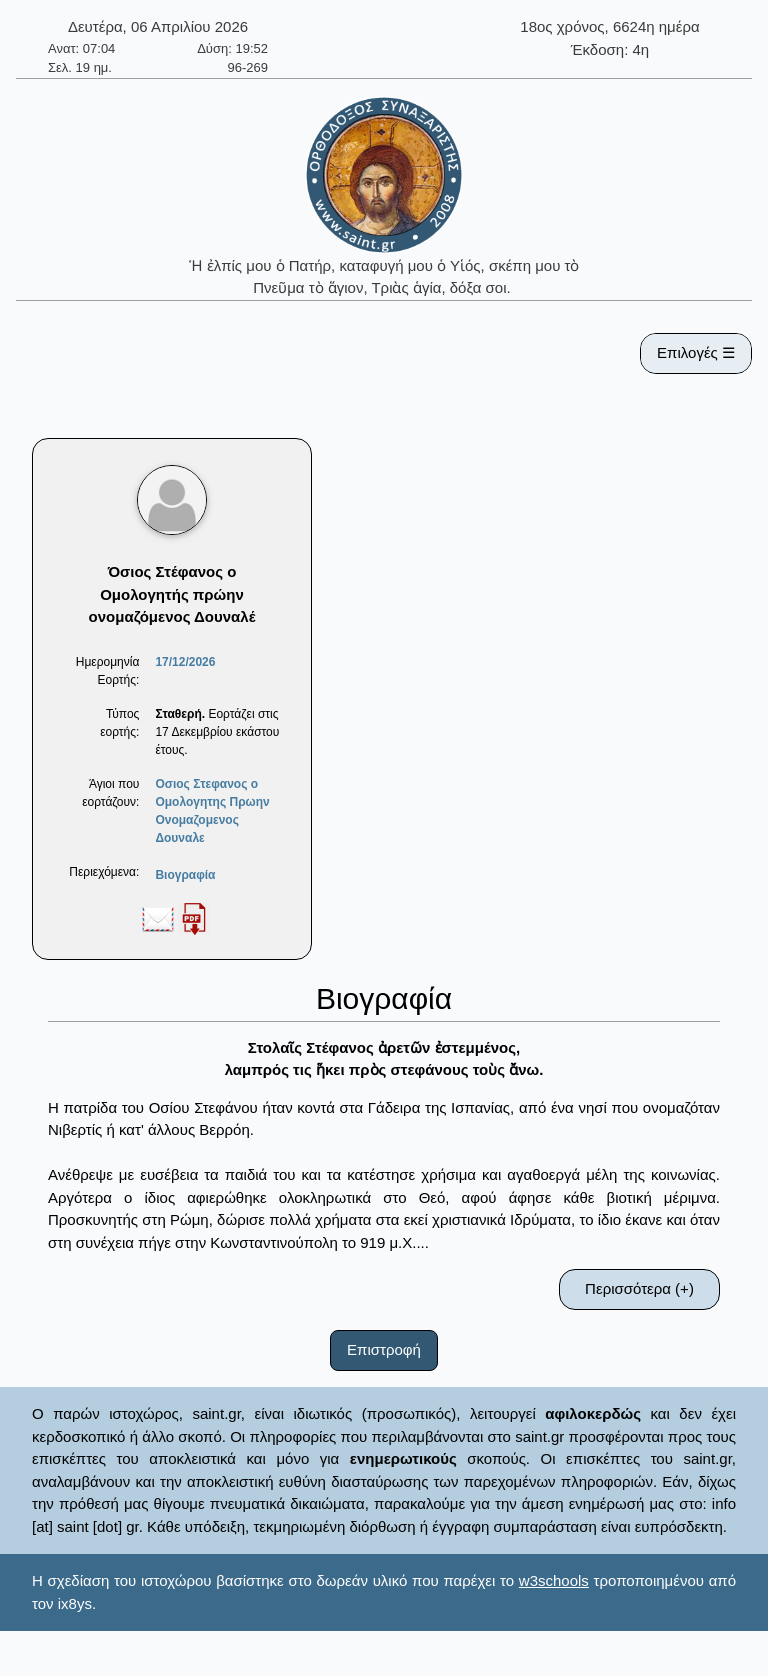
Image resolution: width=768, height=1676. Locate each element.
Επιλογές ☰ (696, 352)
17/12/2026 (185, 662)
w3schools (554, 1580)
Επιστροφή (384, 1349)
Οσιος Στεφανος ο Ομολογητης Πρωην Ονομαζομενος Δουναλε (212, 811)
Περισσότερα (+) (639, 1288)
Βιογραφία (185, 875)
